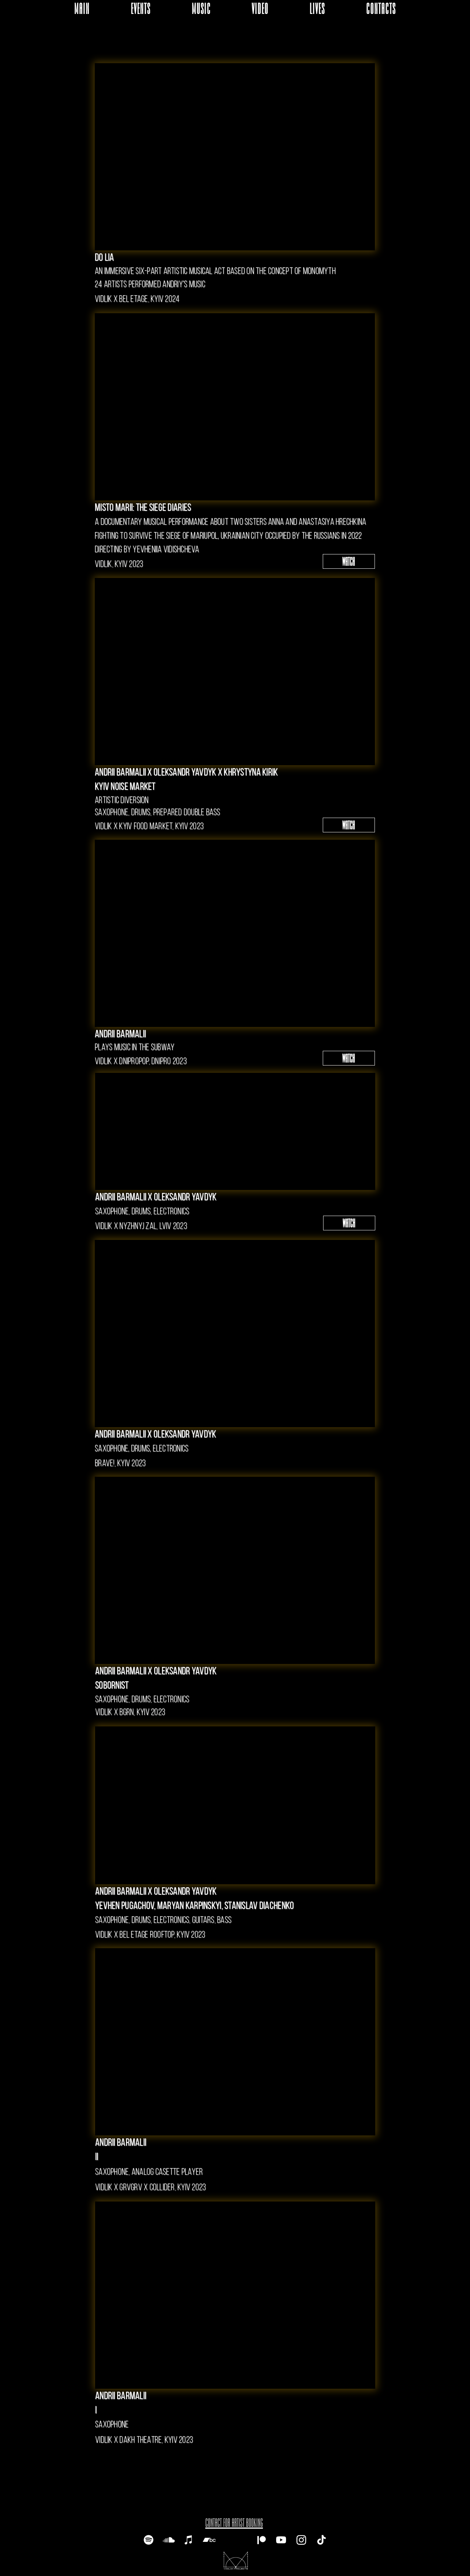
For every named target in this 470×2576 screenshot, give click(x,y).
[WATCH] (349, 561)
